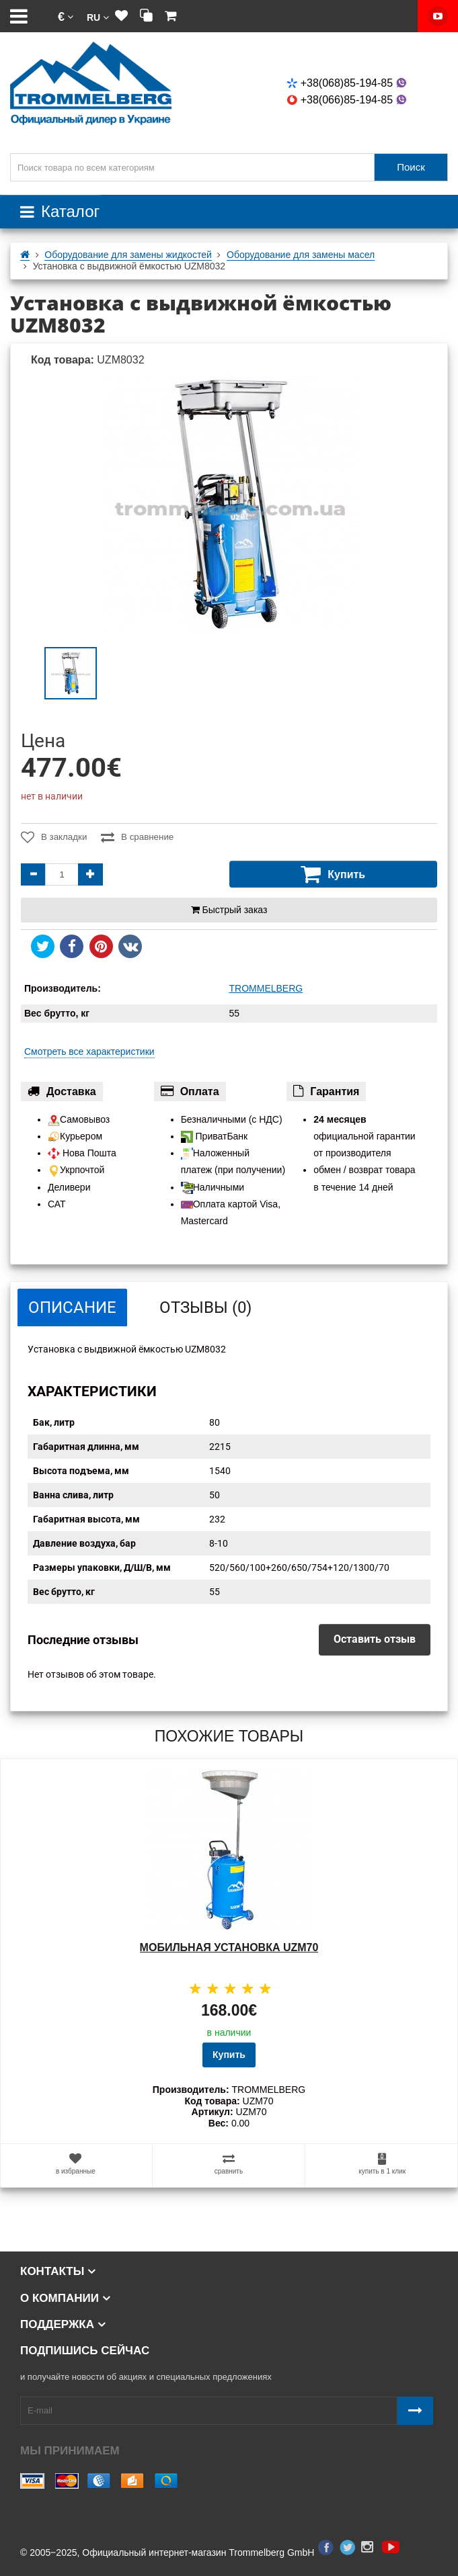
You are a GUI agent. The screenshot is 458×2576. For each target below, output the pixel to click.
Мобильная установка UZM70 (229, 1947)
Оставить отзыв (375, 1639)
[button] (65, 16)
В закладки (53, 837)
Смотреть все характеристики (89, 1051)
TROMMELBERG (266, 988)
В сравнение (138, 837)
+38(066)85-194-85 (348, 99)
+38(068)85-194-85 (348, 83)
